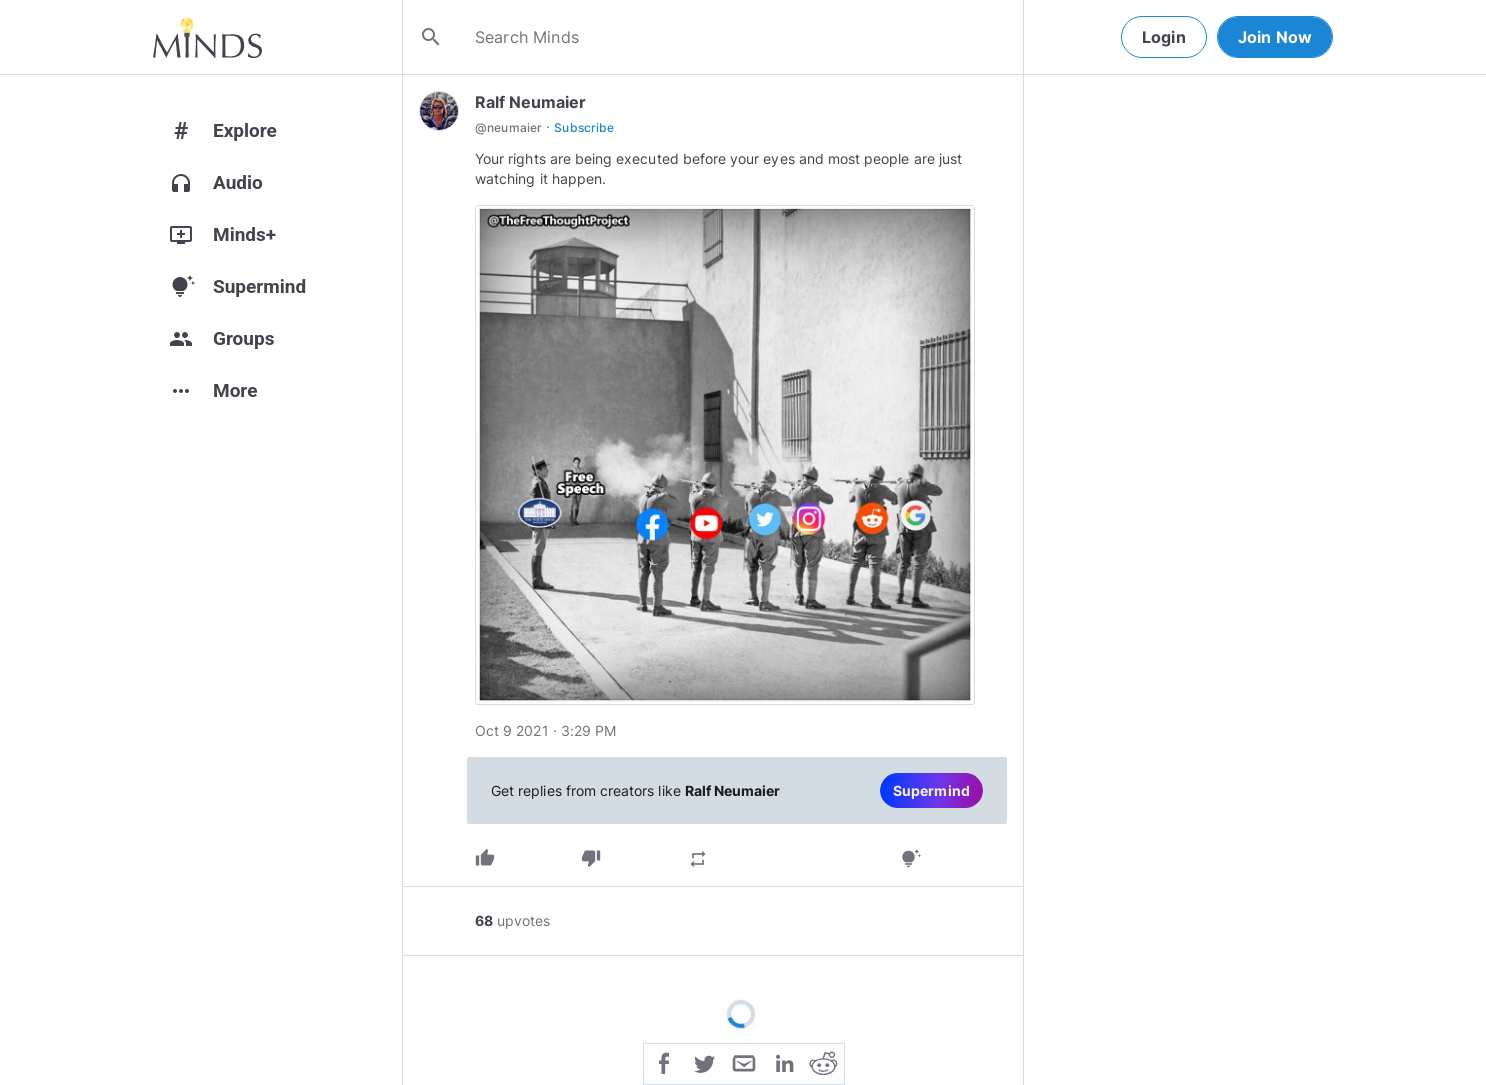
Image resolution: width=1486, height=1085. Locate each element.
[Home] (207, 37)
